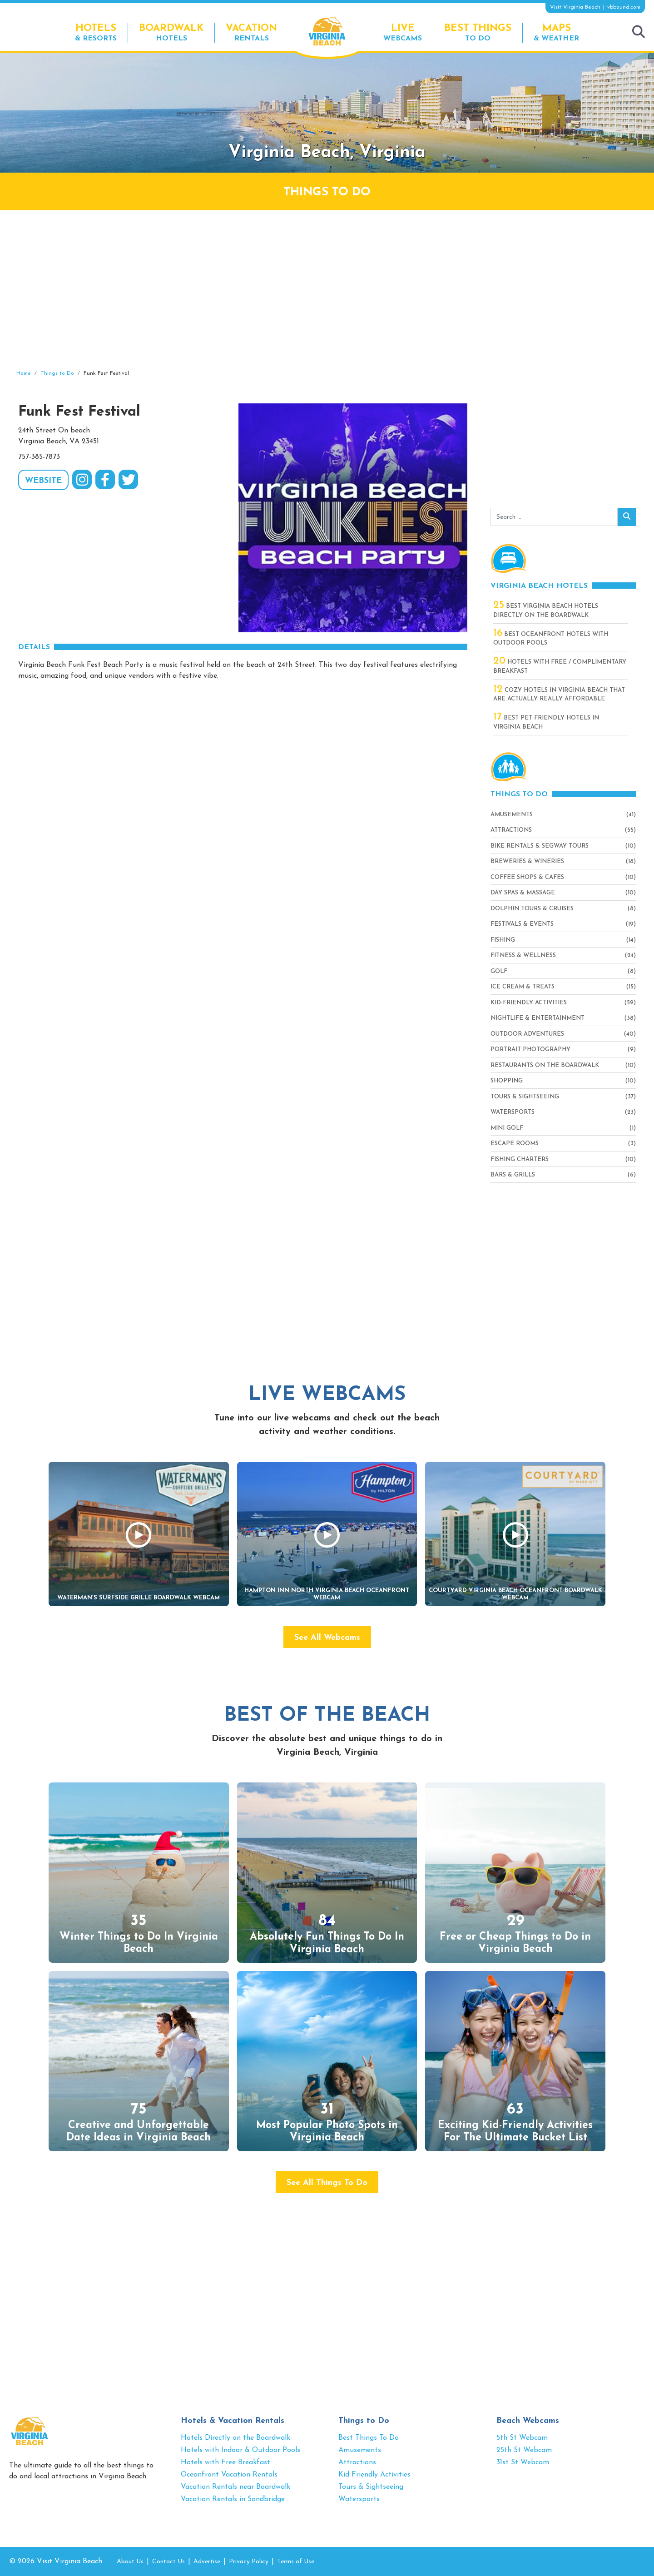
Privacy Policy (248, 2561)
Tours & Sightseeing (524, 1097)
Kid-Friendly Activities (528, 1003)
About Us (130, 2561)
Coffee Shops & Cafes (527, 877)
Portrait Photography (530, 1049)
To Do (477, 32)
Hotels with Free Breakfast (225, 2462)
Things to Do (363, 2421)
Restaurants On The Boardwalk (544, 1065)
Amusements (511, 815)
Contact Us (168, 2561)
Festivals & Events (522, 924)
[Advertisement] (327, 289)
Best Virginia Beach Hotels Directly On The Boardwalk (545, 610)
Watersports (512, 1112)
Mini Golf (506, 1128)
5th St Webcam (522, 2438)
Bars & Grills (512, 1175)
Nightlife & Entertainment (537, 1018)
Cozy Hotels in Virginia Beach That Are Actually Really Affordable (559, 694)
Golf (498, 971)
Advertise (206, 2561)
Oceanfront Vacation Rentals (229, 2474)
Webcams (402, 32)
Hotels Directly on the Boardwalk (235, 2438)
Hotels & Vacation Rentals (232, 2421)
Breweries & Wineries (527, 861)
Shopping (506, 1081)
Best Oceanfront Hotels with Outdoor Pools (550, 638)
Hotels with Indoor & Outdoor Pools (240, 2450)
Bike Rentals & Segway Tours (539, 846)
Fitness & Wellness (523, 955)
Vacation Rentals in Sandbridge (233, 2499)
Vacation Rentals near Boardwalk (235, 2487)
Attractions (511, 830)
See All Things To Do (327, 2183)
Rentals (251, 32)
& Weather (556, 32)
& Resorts (96, 32)
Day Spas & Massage (522, 893)
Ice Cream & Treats (522, 987)
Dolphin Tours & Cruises (532, 909)
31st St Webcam (522, 2462)
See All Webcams (327, 1637)
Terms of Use (295, 2561)
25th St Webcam (524, 2450)
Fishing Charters (519, 1159)
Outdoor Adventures (527, 1034)
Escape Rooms (514, 1144)
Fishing (502, 940)
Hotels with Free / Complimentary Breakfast (559, 666)
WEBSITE (43, 480)
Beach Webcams (527, 2421)
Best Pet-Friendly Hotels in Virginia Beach (546, 722)
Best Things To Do (368, 2438)
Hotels (171, 32)
